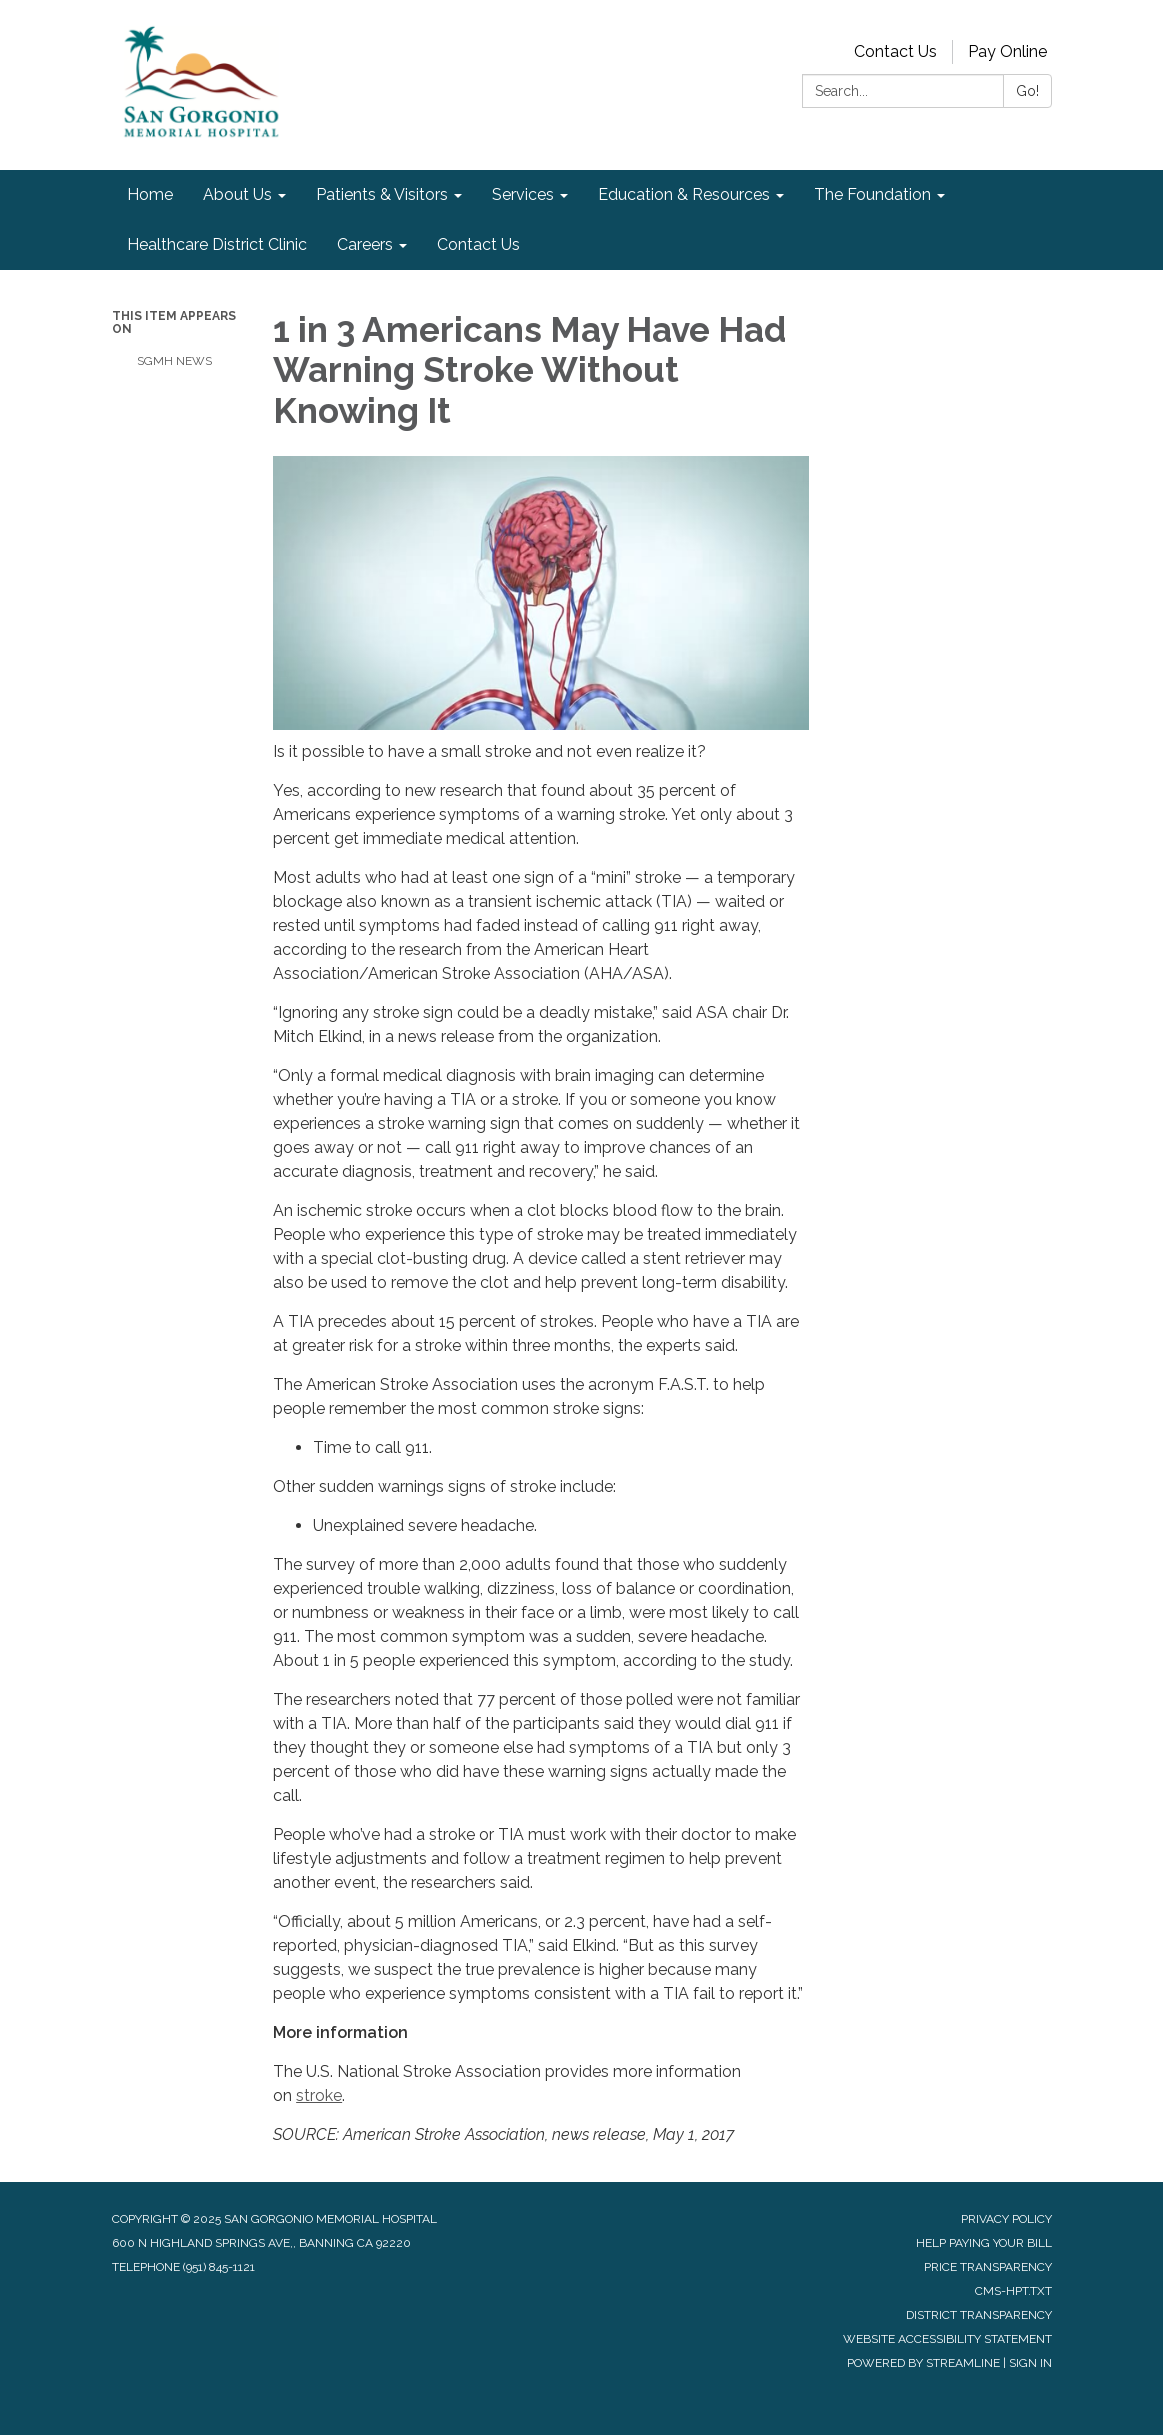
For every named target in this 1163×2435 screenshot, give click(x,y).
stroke (319, 2095)
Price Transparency (988, 2267)
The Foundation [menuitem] (872, 194)
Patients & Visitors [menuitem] (382, 194)
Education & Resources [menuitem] (684, 194)
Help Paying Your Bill (984, 2243)
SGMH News (174, 361)
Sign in (1030, 2363)
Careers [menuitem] (365, 244)
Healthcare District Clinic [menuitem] (217, 244)
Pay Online (1007, 51)
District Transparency (979, 2315)
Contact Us (895, 51)
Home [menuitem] (150, 194)
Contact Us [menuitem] (478, 244)
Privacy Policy (1006, 2219)
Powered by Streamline (923, 2363)
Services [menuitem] (523, 194)
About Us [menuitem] (237, 194)
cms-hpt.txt (1013, 2291)
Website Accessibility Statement (947, 2339)
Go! (1027, 91)
